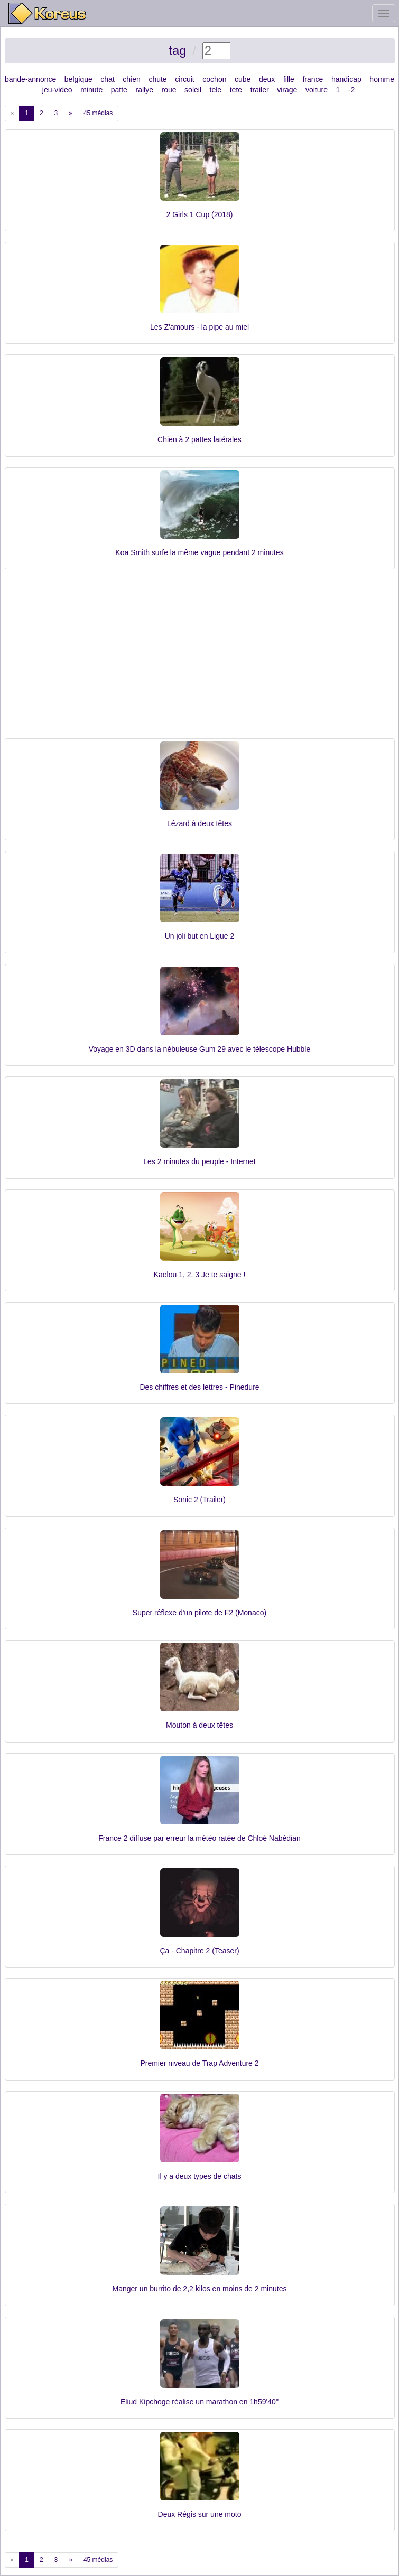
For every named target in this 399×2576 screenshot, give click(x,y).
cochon (214, 79)
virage (287, 90)
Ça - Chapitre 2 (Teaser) (199, 1950)
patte (119, 90)
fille (288, 79)
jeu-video (57, 90)
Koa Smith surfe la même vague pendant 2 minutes (199, 552)
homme (381, 79)
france (312, 79)
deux (267, 79)
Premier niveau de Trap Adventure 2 (199, 2063)
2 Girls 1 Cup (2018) (199, 214)
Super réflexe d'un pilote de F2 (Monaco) (199, 1612)
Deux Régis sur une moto (200, 2514)
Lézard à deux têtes (199, 823)
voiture (316, 90)
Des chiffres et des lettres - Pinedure (199, 1387)
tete (236, 90)
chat (107, 79)
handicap (346, 79)
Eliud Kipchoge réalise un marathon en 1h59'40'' (199, 2401)
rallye (144, 90)
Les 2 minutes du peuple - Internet (199, 1161)
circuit (184, 79)
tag (177, 50)
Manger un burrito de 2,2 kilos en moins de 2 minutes (200, 2288)
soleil (192, 90)
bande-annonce (30, 79)
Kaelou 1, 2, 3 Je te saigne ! (200, 1274)
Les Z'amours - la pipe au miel (199, 327)
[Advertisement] (200, 659)
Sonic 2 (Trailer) (199, 1499)
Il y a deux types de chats (200, 2176)
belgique (78, 79)
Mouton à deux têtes (199, 1725)
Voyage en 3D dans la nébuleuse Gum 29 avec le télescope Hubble (200, 1049)
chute (157, 79)
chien (131, 79)
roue (169, 90)
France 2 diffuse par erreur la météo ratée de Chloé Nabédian (199, 1838)
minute (91, 90)
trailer (259, 90)
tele (216, 90)
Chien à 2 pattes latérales (199, 439)
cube (242, 79)
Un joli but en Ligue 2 (200, 936)
